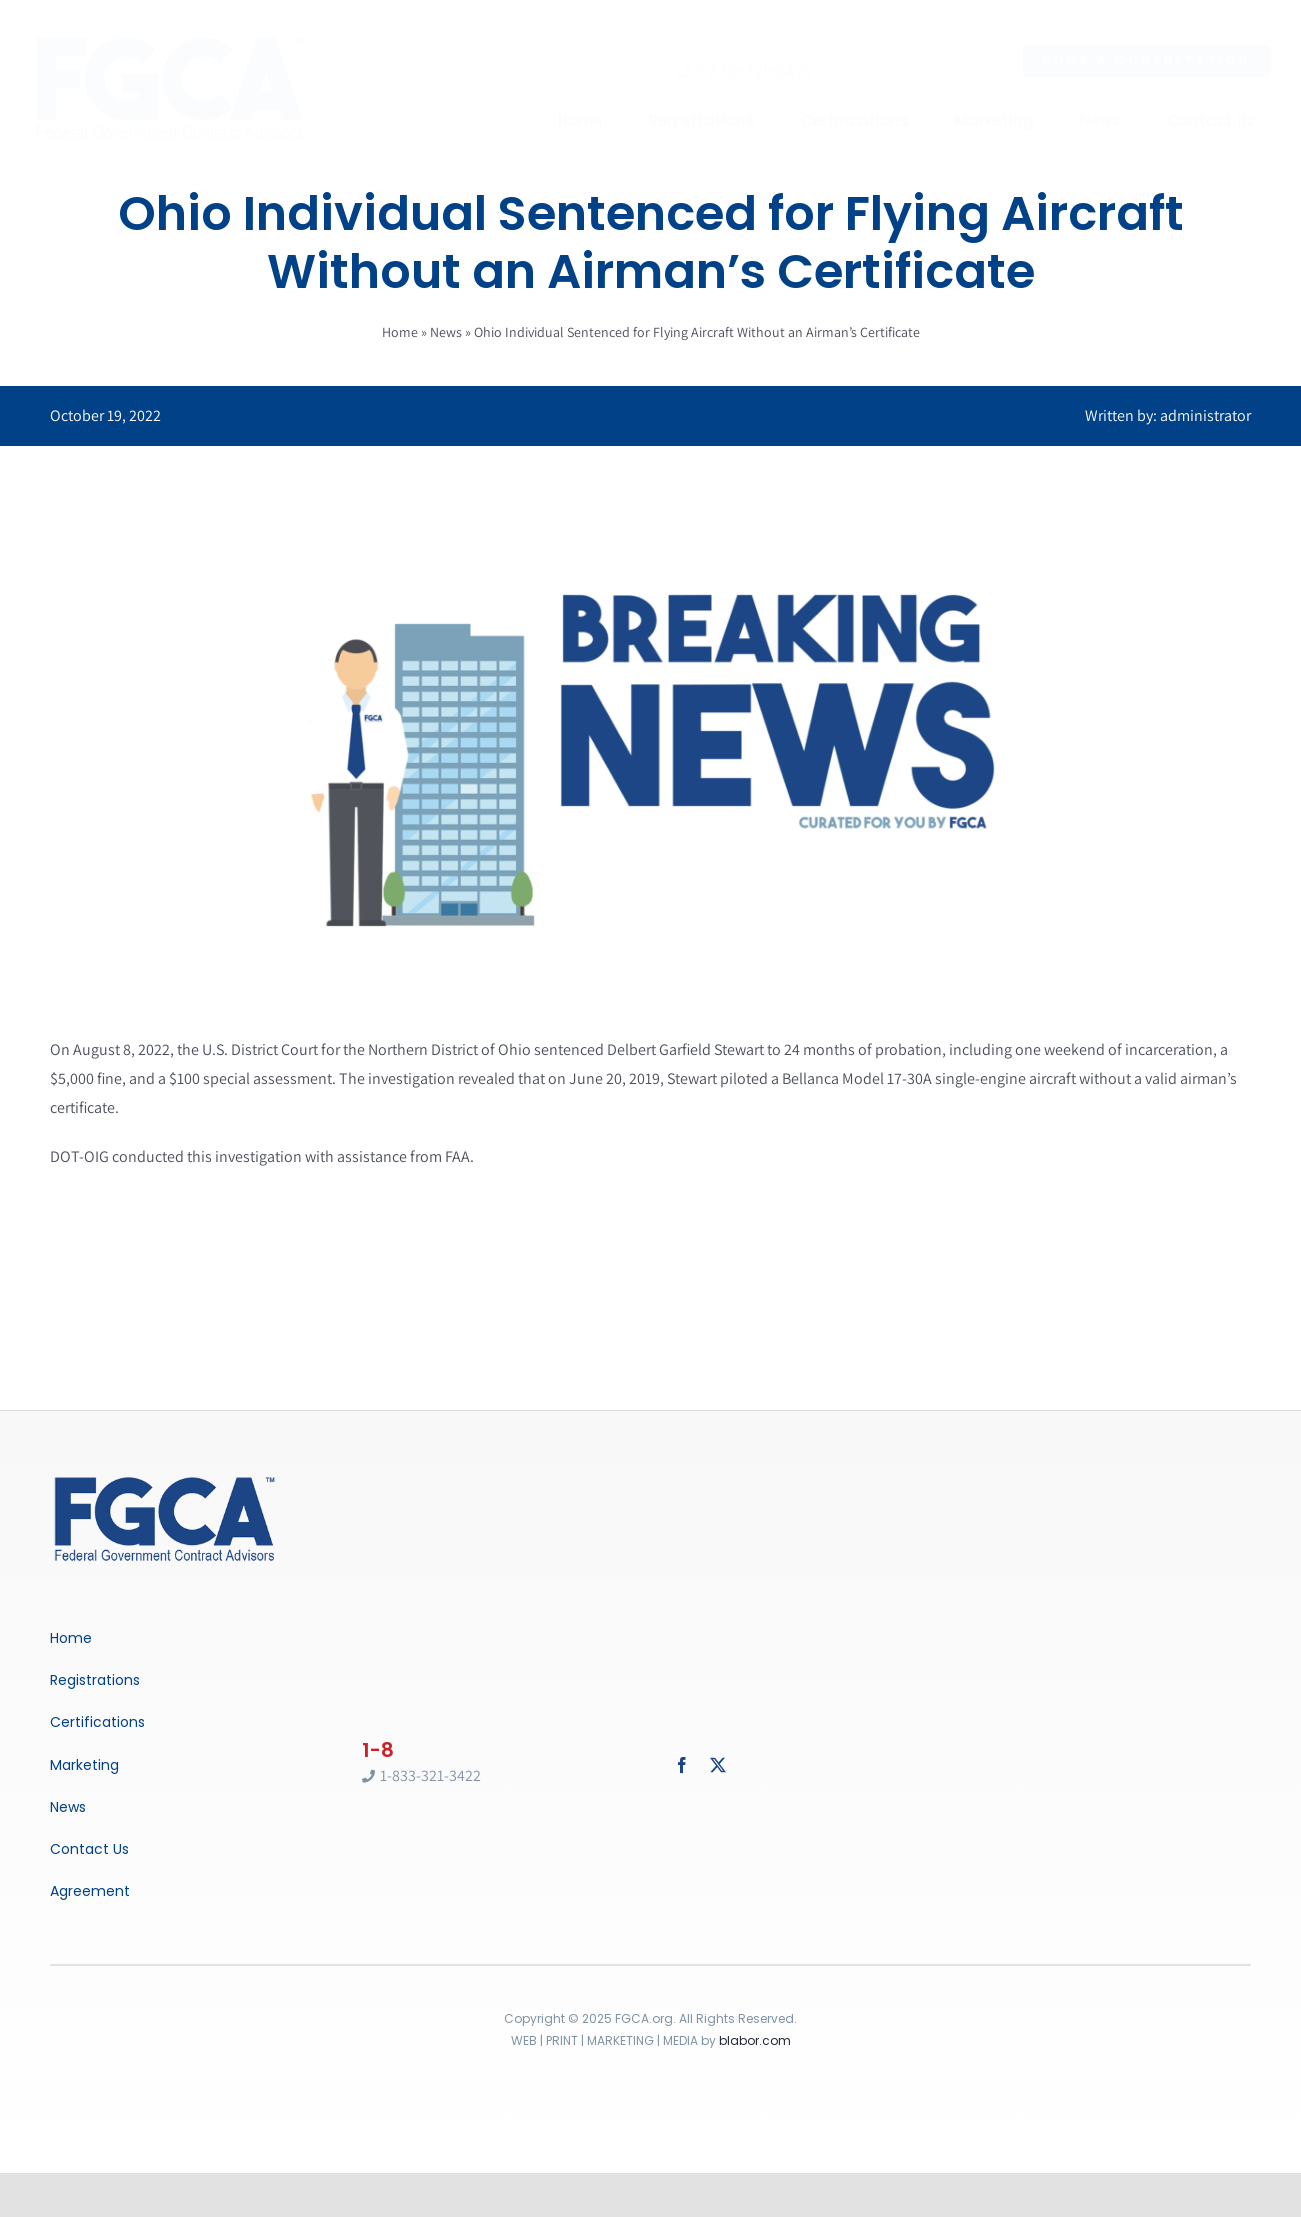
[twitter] (718, 1765)
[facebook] (682, 1765)
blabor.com (755, 2040)
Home (400, 332)
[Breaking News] (165, 1478)
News (446, 332)
